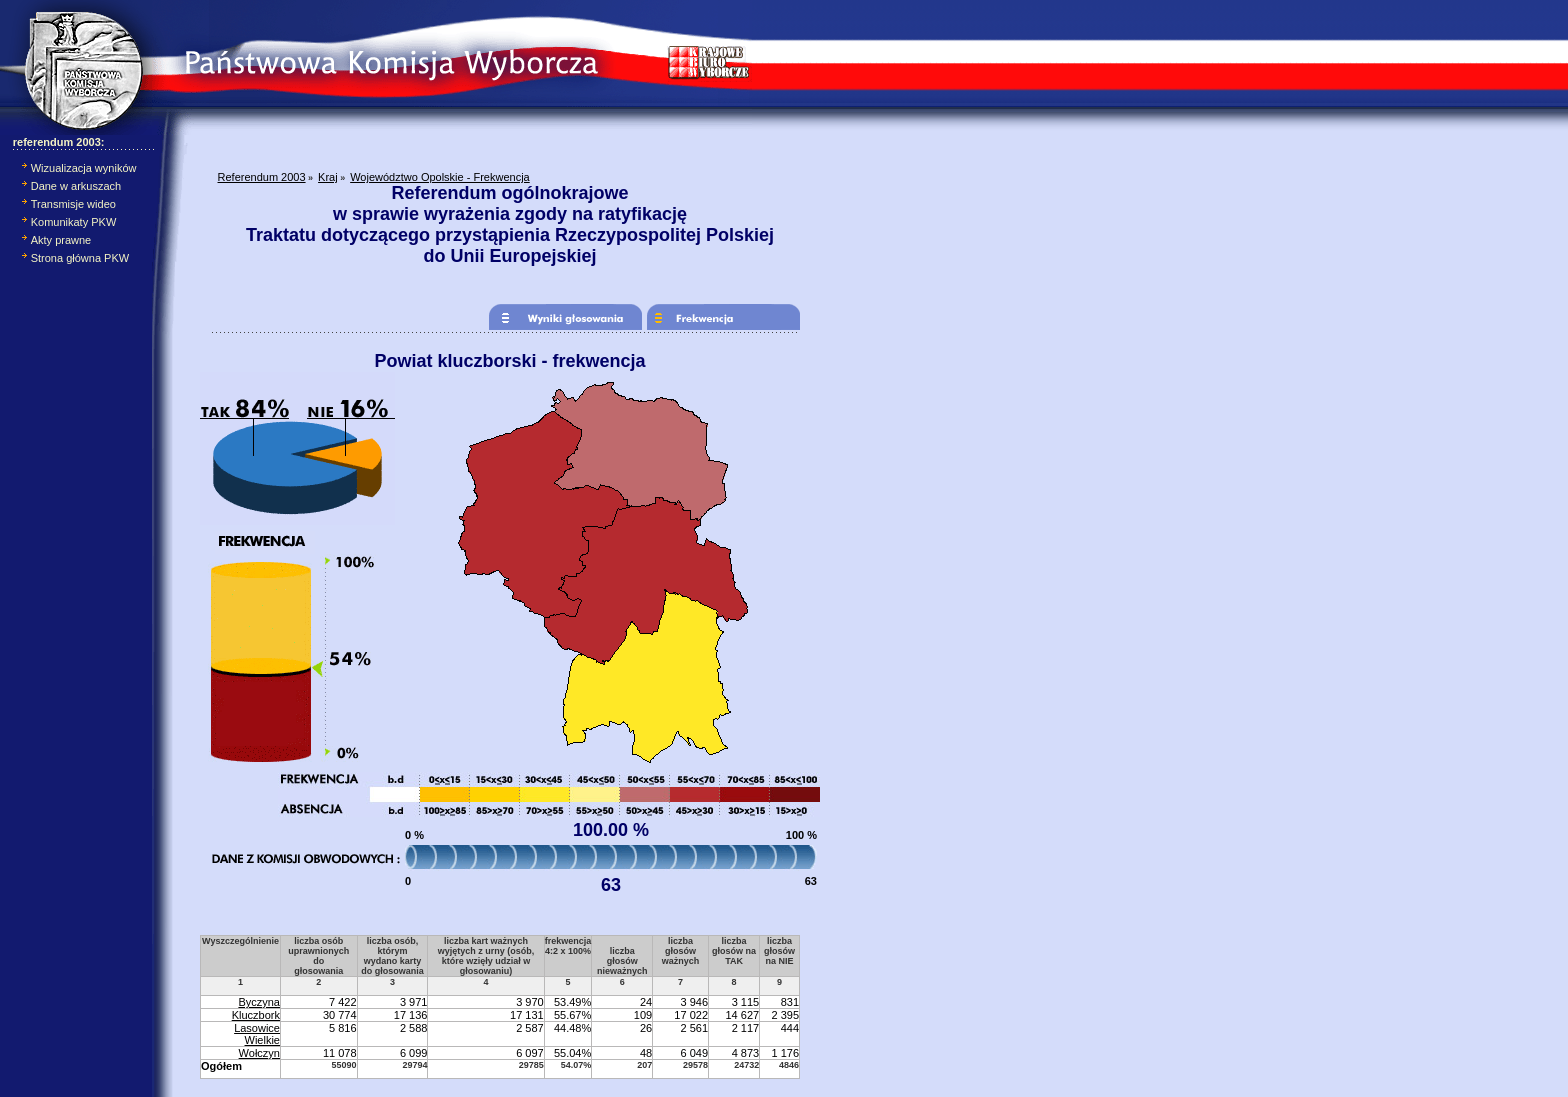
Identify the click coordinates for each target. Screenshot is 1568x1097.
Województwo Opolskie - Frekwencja (440, 177)
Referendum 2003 (262, 177)
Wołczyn (259, 1053)
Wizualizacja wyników (84, 168)
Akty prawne (61, 240)
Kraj (328, 177)
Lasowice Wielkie (257, 1034)
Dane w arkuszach (76, 186)
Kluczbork (256, 1015)
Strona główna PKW (80, 258)
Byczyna (259, 1002)
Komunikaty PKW (74, 222)
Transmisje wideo (73, 204)
